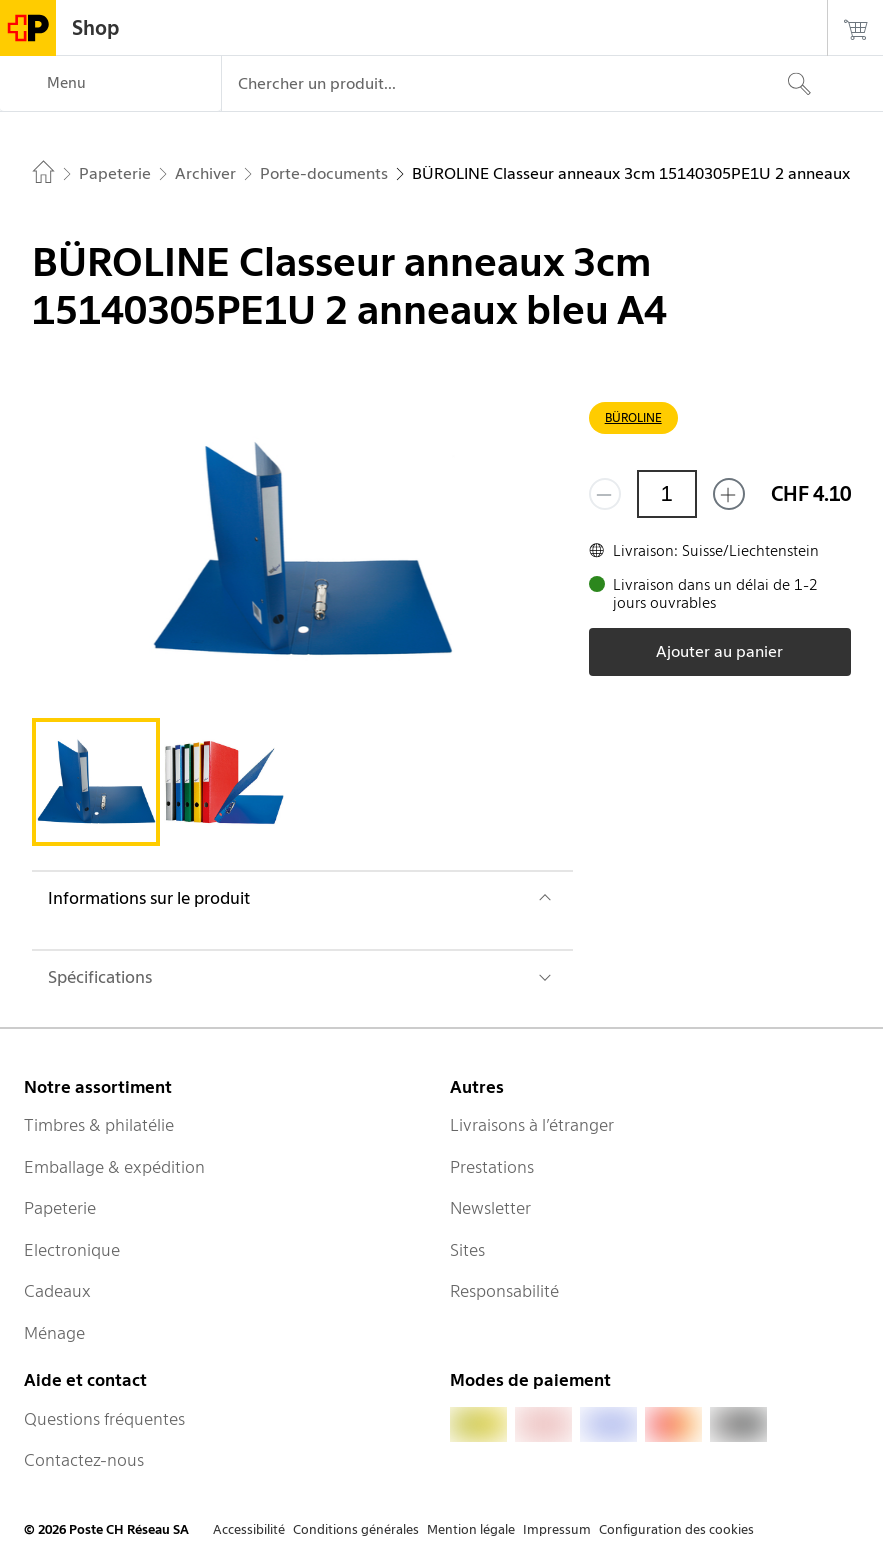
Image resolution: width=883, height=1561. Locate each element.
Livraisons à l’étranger (532, 1125)
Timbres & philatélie (99, 1125)
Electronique (72, 1250)
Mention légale (471, 1529)
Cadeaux (57, 1291)
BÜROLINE (633, 417)
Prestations (492, 1167)
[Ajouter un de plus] (729, 494)
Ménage (54, 1333)
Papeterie (60, 1208)
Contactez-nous (84, 1460)
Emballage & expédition (114, 1167)
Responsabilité (504, 1291)
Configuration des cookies (676, 1529)
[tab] (96, 782)
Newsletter (490, 1208)
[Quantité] (667, 494)
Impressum (557, 1529)
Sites (467, 1250)
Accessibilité (249, 1529)
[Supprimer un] (605, 494)
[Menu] (110, 84)
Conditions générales (356, 1529)
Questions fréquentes (104, 1419)
